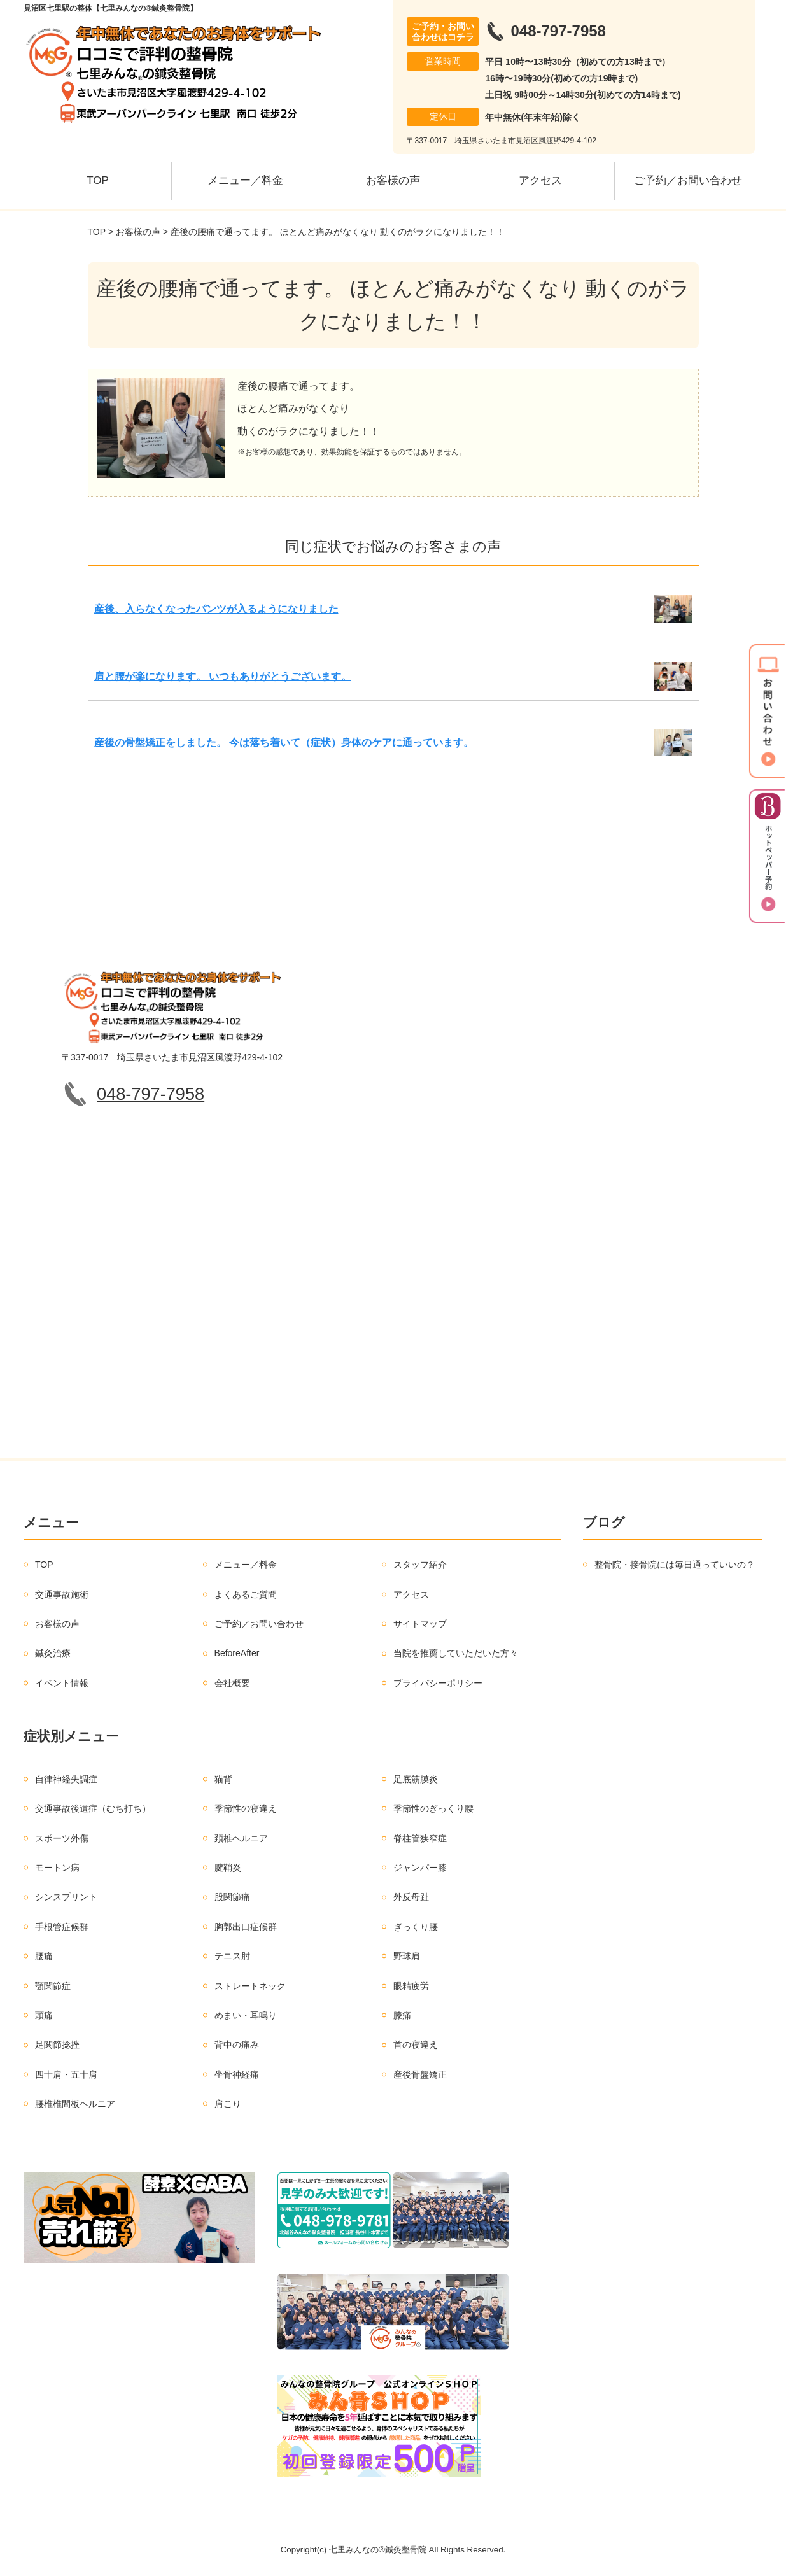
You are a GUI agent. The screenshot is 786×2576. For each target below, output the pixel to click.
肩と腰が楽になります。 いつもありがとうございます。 (222, 676)
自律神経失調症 (66, 1779)
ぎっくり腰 (415, 1927)
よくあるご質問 (245, 1594)
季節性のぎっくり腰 (433, 1808)
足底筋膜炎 (415, 1779)
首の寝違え (415, 2044)
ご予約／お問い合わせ (688, 180)
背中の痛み (236, 2044)
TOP (98, 180)
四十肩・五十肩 (66, 2074)
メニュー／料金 (245, 180)
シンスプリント (66, 1897)
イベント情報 (61, 1683)
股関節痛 (232, 1897)
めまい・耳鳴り (245, 2015)
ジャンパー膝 (420, 1867)
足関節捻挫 (57, 2044)
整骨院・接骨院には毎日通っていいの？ (674, 1564)
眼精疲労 (411, 1986)
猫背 (223, 1779)
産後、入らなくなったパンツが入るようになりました (216, 608)
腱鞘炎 (227, 1867)
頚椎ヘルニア (241, 1838)
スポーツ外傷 (61, 1838)
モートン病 (57, 1867)
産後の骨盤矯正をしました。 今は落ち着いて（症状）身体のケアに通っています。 (284, 742)
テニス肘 (232, 1956)
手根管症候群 (61, 1927)
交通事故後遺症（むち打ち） (93, 1808)
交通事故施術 (61, 1594)
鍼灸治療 (53, 1653)
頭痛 (44, 2015)
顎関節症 (53, 1986)
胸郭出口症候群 (245, 1927)
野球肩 (406, 1956)
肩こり (227, 2104)
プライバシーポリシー (437, 1683)
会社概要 (232, 1683)
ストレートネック (250, 1986)
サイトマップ (420, 1624)
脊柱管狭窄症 (420, 1838)
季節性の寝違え (245, 1808)
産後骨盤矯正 (420, 2074)
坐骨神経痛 (236, 2074)
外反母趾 (411, 1897)
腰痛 (44, 1956)
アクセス (540, 180)
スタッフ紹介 (420, 1564)
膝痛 (402, 2015)
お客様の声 (393, 180)
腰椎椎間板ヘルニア (75, 2104)
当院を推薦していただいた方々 (455, 1653)
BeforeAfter (237, 1653)
